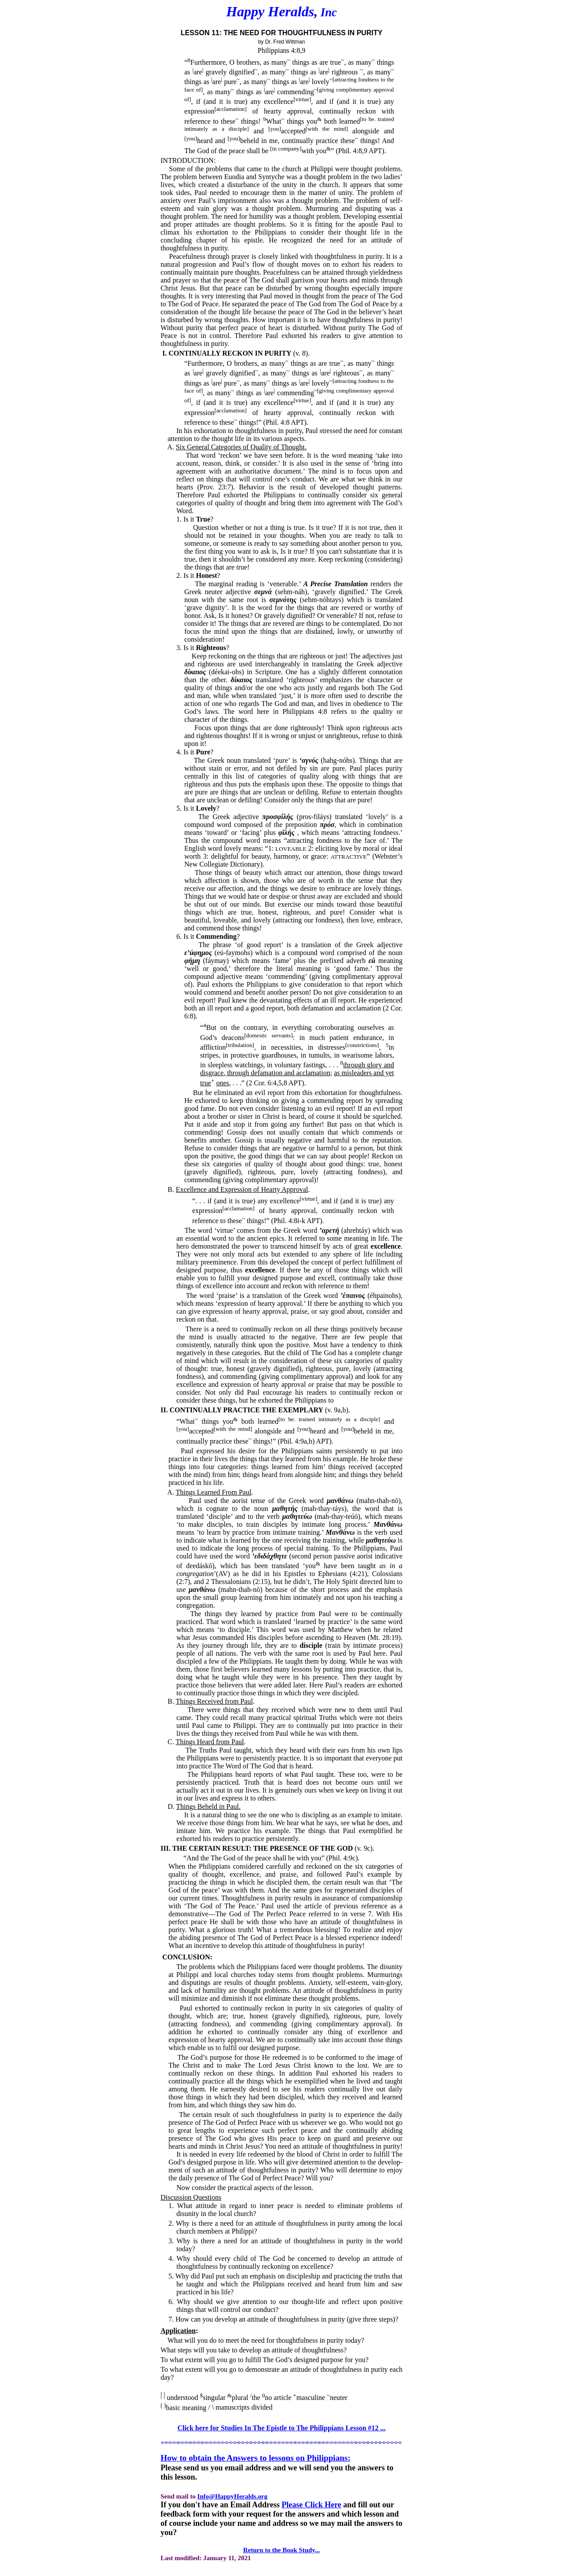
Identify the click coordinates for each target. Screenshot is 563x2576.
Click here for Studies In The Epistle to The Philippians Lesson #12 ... (281, 2428)
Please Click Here (311, 2504)
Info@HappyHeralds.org (232, 2496)
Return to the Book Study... (281, 2550)
